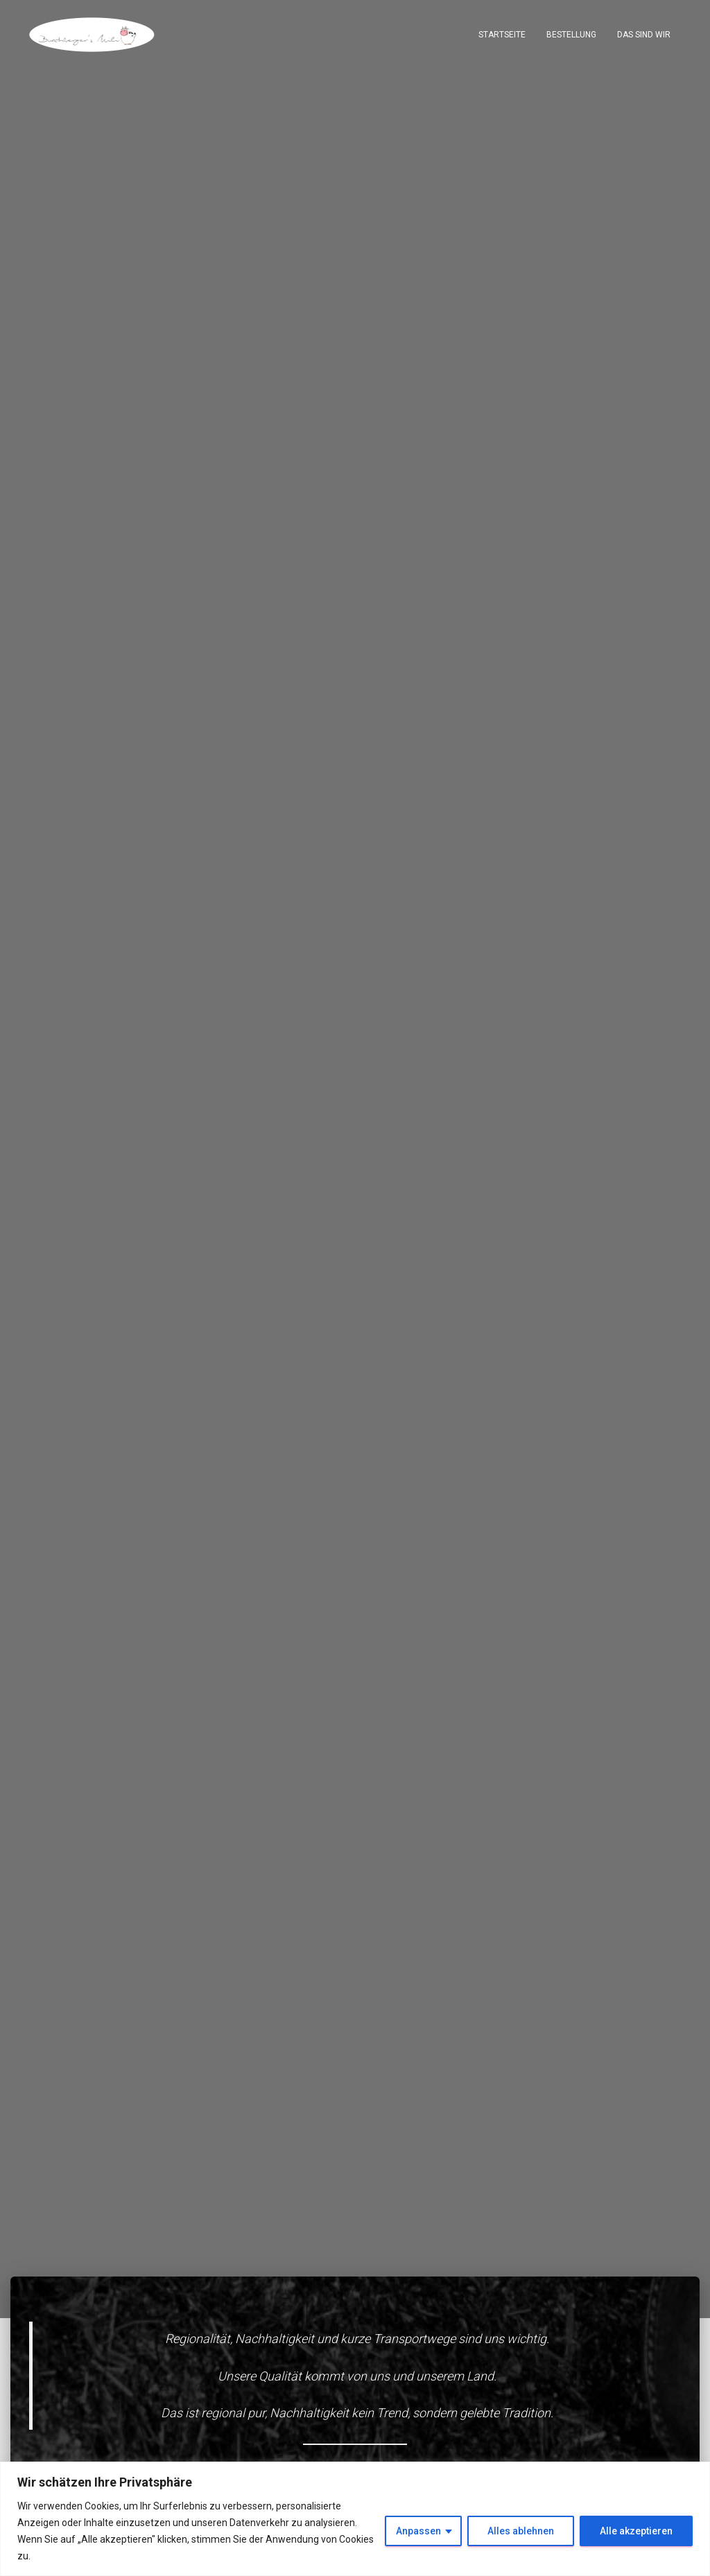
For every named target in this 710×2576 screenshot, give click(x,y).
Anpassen (418, 2530)
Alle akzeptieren (636, 2530)
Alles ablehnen (520, 2530)
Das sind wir (643, 35)
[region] (355, 2519)
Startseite (502, 35)
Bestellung (571, 35)
